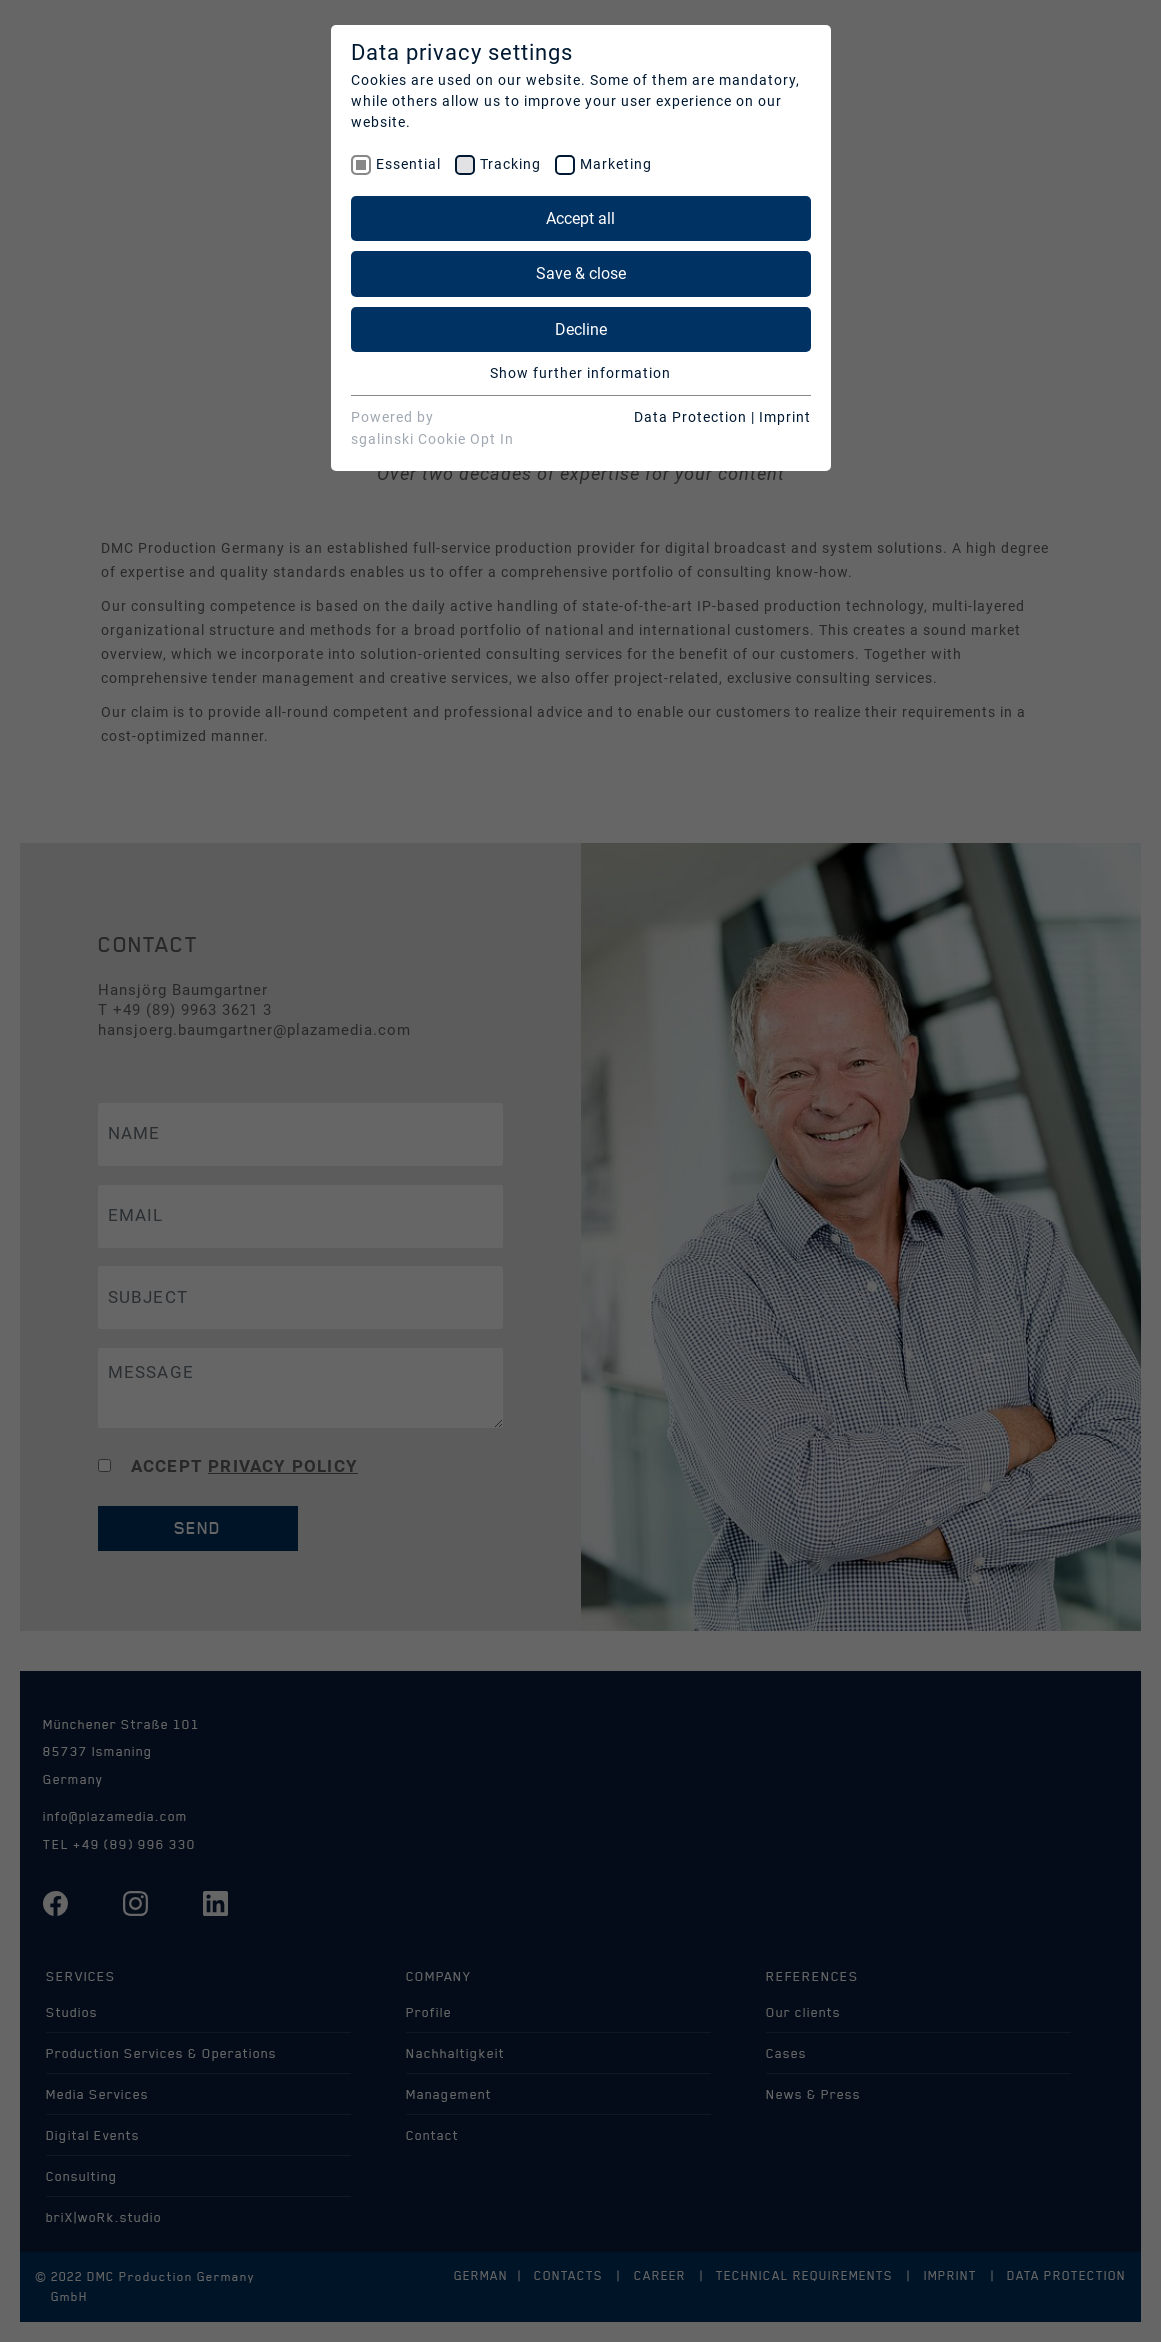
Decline (581, 329)
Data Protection (690, 417)
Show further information (580, 373)
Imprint (785, 417)
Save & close (581, 273)
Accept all (580, 218)
